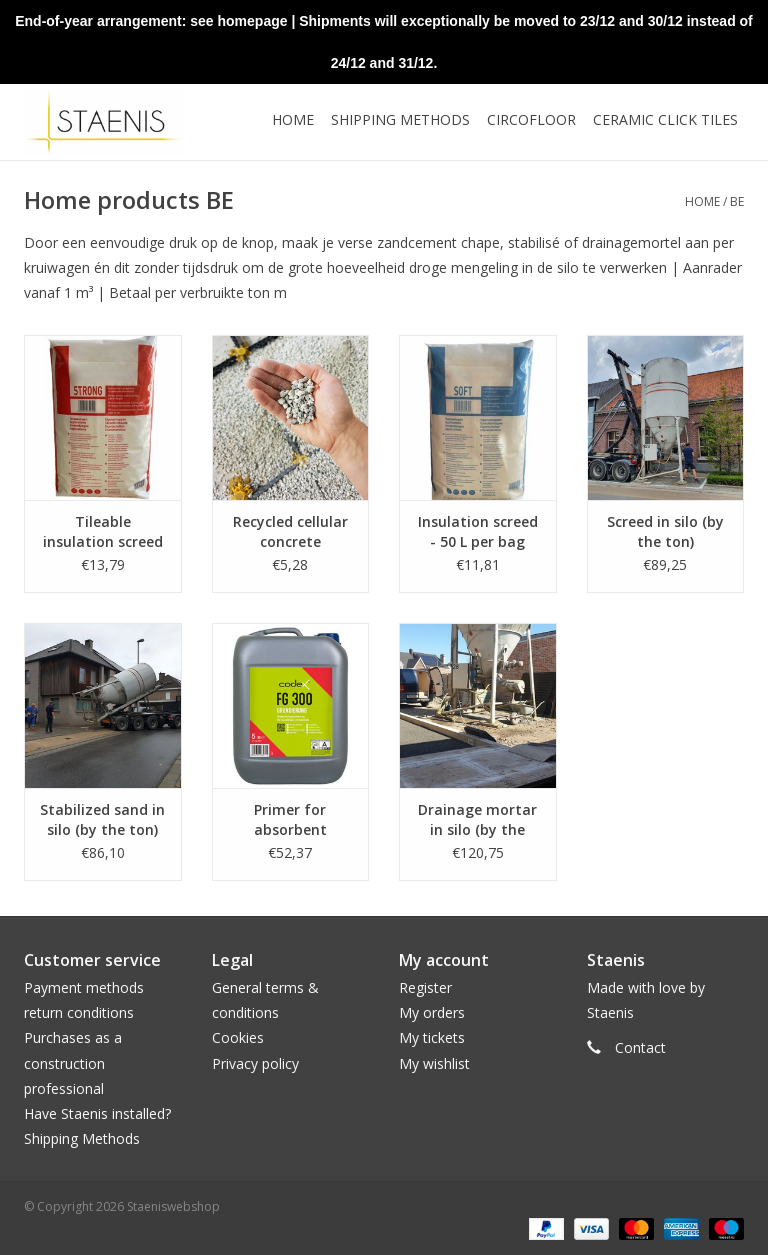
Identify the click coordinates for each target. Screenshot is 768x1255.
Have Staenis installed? (97, 1113)
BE (737, 201)
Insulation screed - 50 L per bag (478, 531)
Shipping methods (400, 119)
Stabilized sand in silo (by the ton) (102, 819)
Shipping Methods (82, 1138)
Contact (640, 1047)
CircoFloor (531, 119)
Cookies (238, 1037)
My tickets (432, 1037)
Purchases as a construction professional (73, 1062)
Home (293, 119)
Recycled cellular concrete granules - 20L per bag (290, 532)
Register (425, 987)
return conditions (79, 1012)
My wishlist (434, 1063)
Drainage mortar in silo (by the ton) (477, 820)
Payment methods (84, 987)
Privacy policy (255, 1063)
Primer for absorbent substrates (290, 820)
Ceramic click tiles (665, 119)
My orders (432, 1012)
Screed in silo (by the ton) (665, 531)
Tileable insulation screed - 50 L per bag (103, 532)
